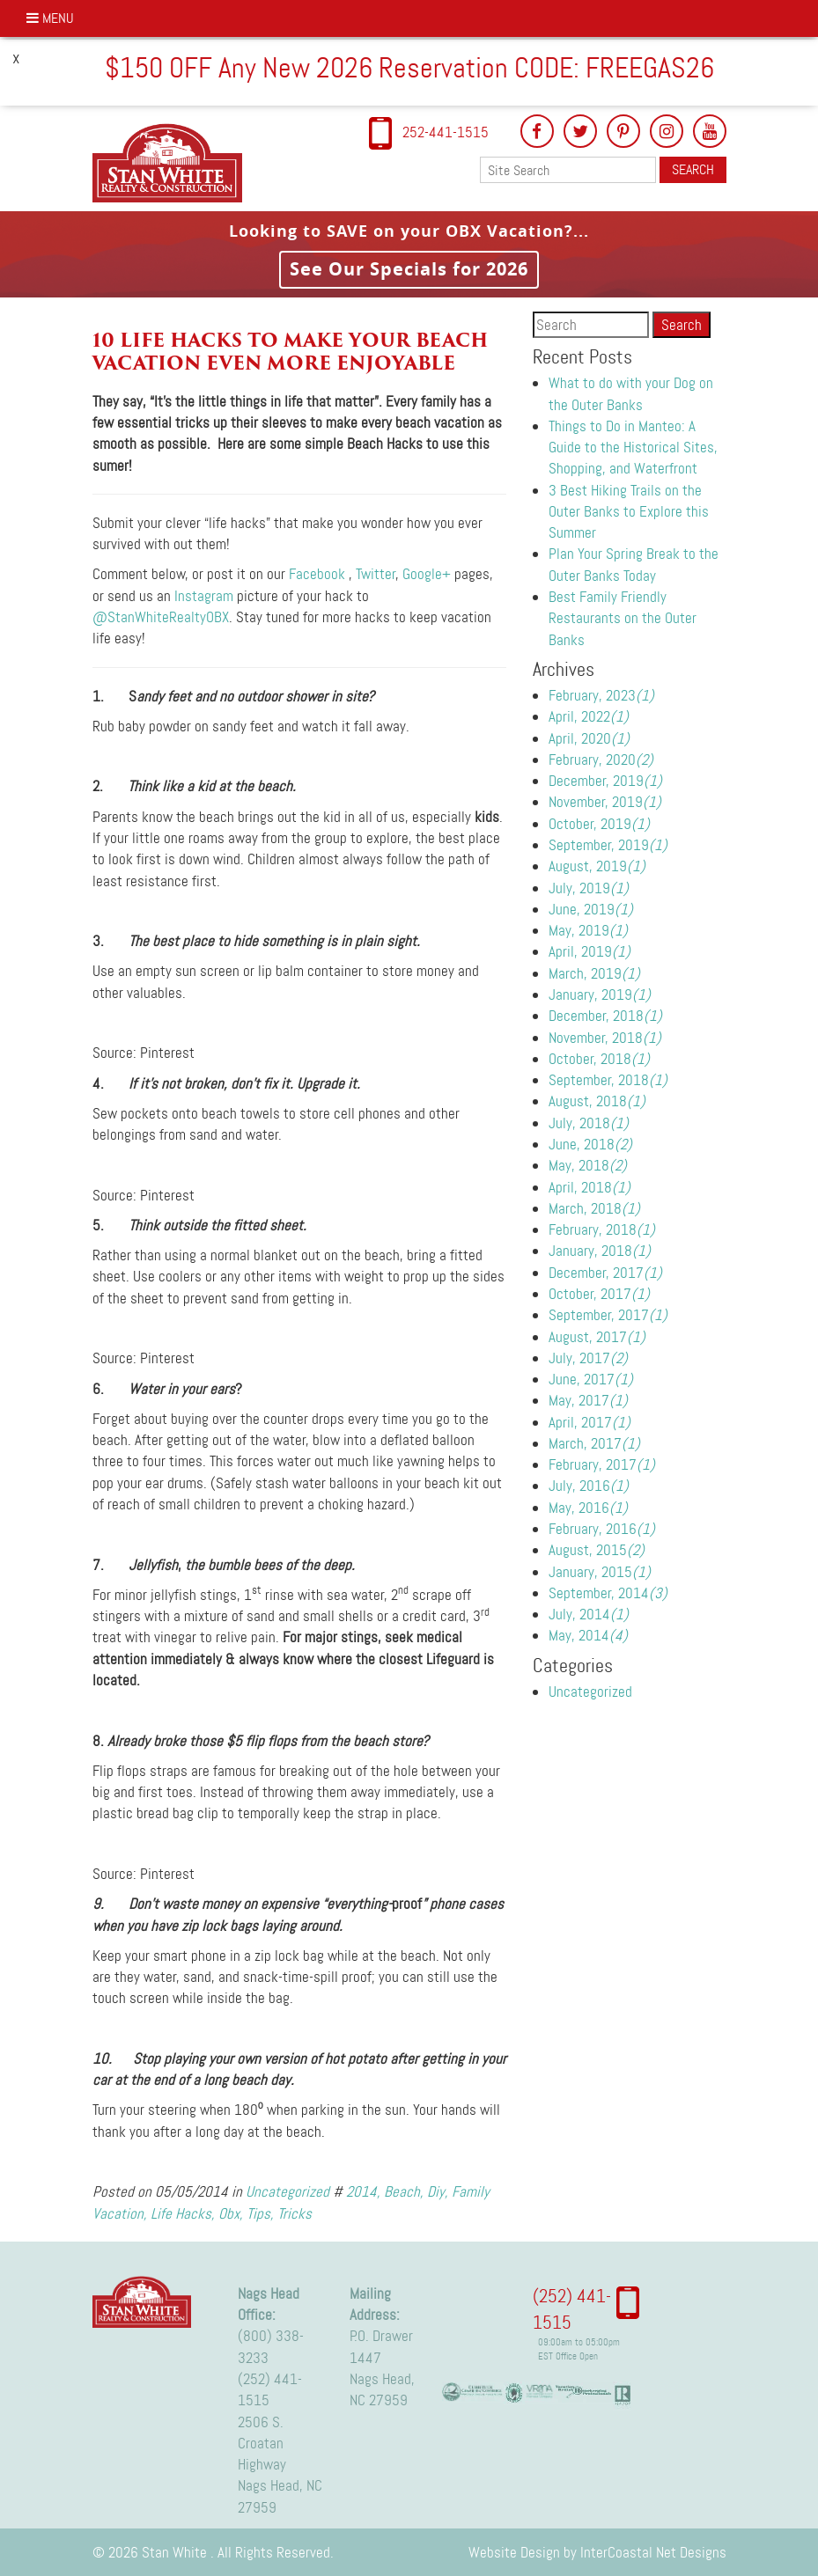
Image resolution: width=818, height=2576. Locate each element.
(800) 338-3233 (271, 2346)
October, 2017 (599, 1293)
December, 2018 (605, 1015)
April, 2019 (589, 951)
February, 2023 (601, 695)
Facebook (317, 573)
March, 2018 (594, 1208)
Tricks (294, 2213)
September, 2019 (608, 845)
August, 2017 (597, 1337)
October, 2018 (599, 1058)
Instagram (203, 595)
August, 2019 (597, 866)
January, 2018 (600, 1250)
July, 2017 (588, 1358)
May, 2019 (588, 930)
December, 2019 (605, 780)
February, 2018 (602, 1229)
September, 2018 (608, 1080)
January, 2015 (600, 1572)
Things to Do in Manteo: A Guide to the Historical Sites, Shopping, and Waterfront (633, 447)
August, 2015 (597, 1550)
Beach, (404, 2191)
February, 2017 (602, 1464)
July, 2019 (589, 888)
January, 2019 (600, 994)
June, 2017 (591, 1379)
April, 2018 (589, 1187)
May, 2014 (588, 1635)
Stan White (172, 162)
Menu (50, 18)
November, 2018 (605, 1037)
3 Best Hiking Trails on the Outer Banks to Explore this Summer (629, 512)
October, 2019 (599, 823)
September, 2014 (608, 1593)
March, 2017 (594, 1443)
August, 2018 (597, 1101)
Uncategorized (287, 2191)
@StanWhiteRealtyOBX (160, 617)
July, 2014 (589, 1614)
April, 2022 (589, 716)
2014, (363, 2191)
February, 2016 (602, 1528)
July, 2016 (589, 1485)
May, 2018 (588, 1165)
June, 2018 (590, 1144)
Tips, (260, 2213)
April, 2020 (589, 738)
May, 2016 (588, 1507)
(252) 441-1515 (270, 2389)
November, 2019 (605, 801)
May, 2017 (588, 1400)
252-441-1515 (445, 132)
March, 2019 (594, 973)
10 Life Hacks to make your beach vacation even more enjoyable (290, 352)
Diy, (437, 2191)
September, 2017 (608, 1315)
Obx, (230, 2213)
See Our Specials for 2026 (409, 269)
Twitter (375, 573)
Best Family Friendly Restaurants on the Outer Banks (622, 618)
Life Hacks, (183, 2213)
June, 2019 (591, 909)
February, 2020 (601, 759)
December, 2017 (605, 1272)
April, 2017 (589, 1422)
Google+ (426, 573)
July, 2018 (589, 1123)
